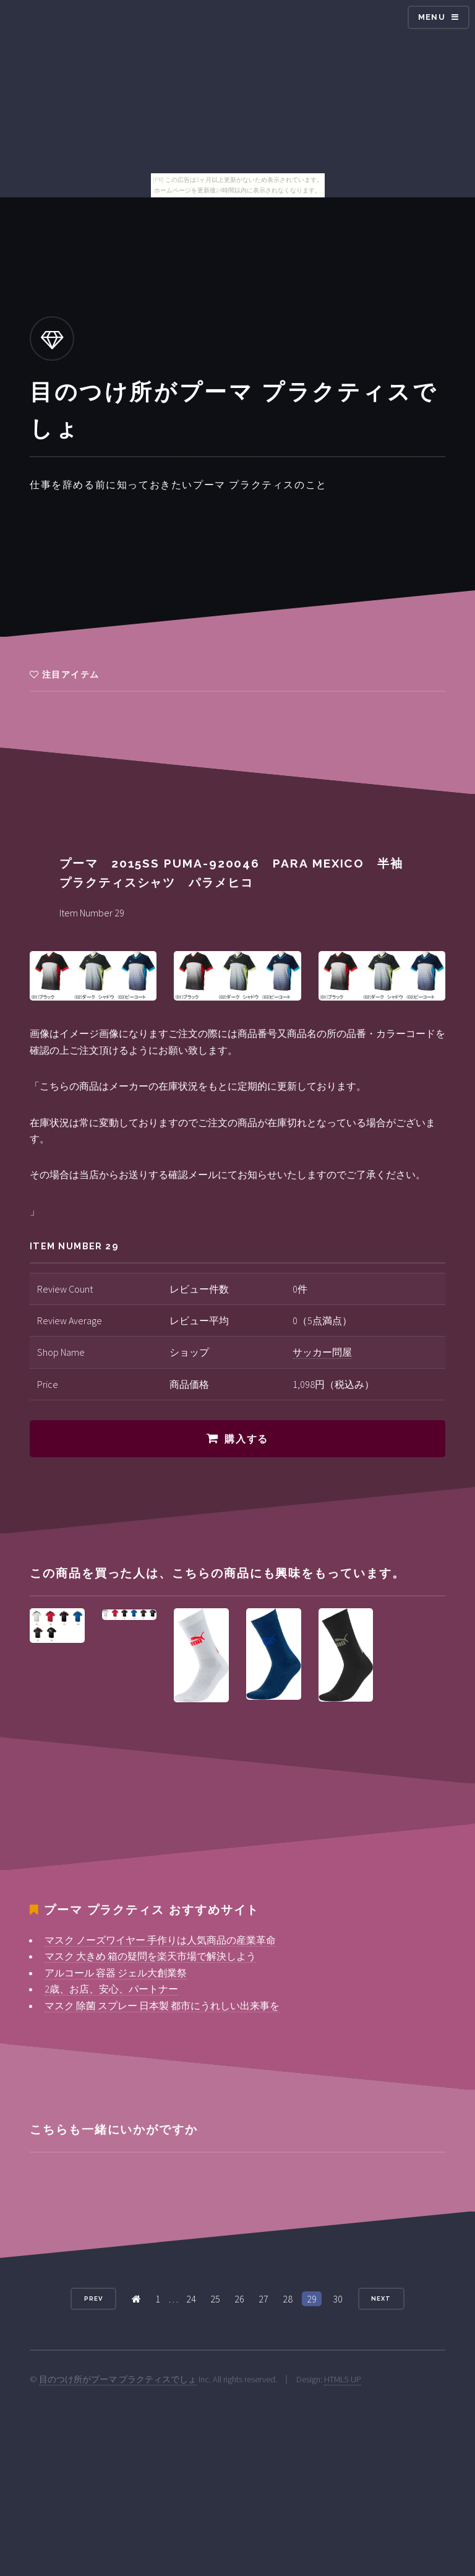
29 (312, 2299)
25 (215, 2299)
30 (338, 2299)
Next (381, 2298)
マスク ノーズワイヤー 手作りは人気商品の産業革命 (160, 1940)
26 (239, 2299)
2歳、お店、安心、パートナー (111, 1989)
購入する (246, 1439)
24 (191, 2299)
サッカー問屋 (322, 1352)
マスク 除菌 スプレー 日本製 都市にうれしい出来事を (162, 2005)
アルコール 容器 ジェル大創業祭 (116, 1972)
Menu (431, 17)
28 (288, 2299)
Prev (93, 2298)
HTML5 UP (342, 2379)
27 (263, 2299)
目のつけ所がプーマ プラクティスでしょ (118, 2379)
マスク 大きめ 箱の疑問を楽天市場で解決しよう (150, 1956)
